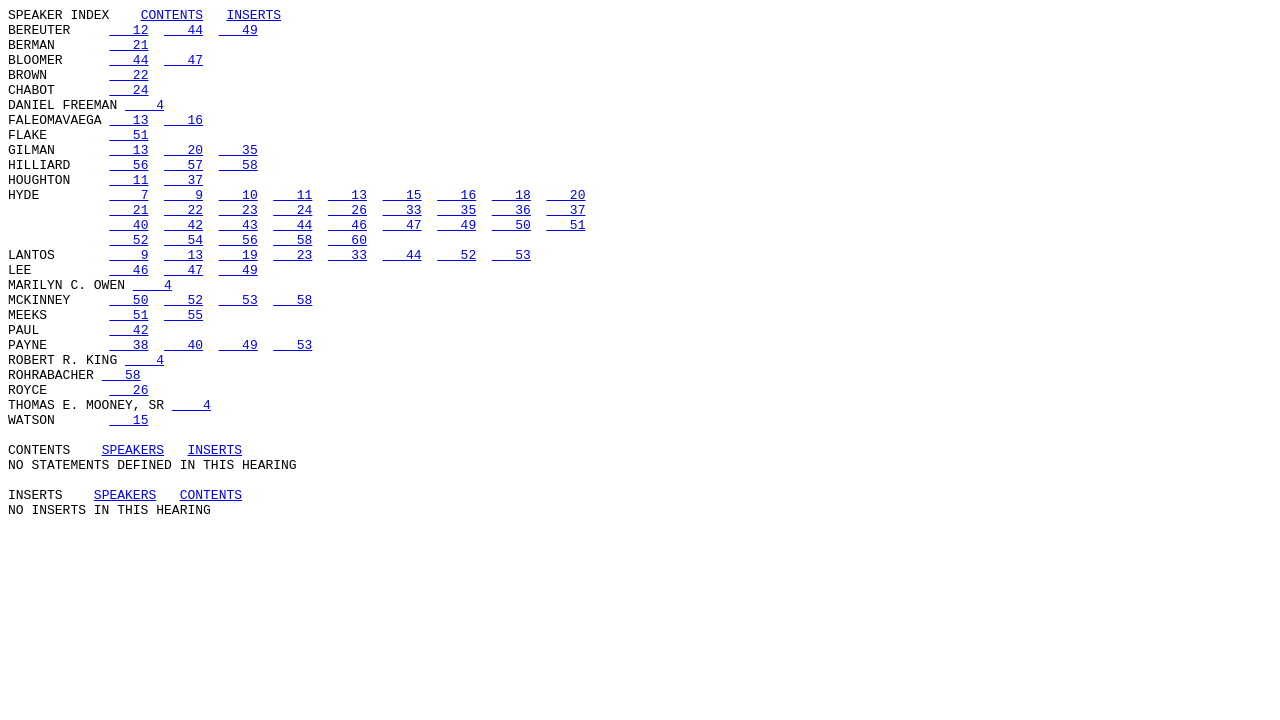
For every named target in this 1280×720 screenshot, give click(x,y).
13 (128, 143)
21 (128, 53)
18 (511, 233)
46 (347, 269)
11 (128, 215)
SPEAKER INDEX (58, 17)
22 (128, 89)
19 (238, 305)
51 (128, 161)
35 (238, 179)
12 (128, 35)
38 (128, 413)
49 (238, 35)
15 (402, 233)
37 (183, 215)
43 (238, 269)
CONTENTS (172, 17)
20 (183, 179)
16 (183, 143)
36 (511, 251)
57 (183, 197)
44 (183, 35)
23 (238, 251)
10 (238, 233)
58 (238, 197)
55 (183, 377)
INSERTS (253, 17)
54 (183, 287)
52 (128, 287)
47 (183, 71)
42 (183, 269)
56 (128, 197)
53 (511, 305)
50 (511, 269)
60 (347, 287)
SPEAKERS (133, 539)
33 (402, 251)
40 (128, 269)
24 (128, 107)
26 (347, 251)
